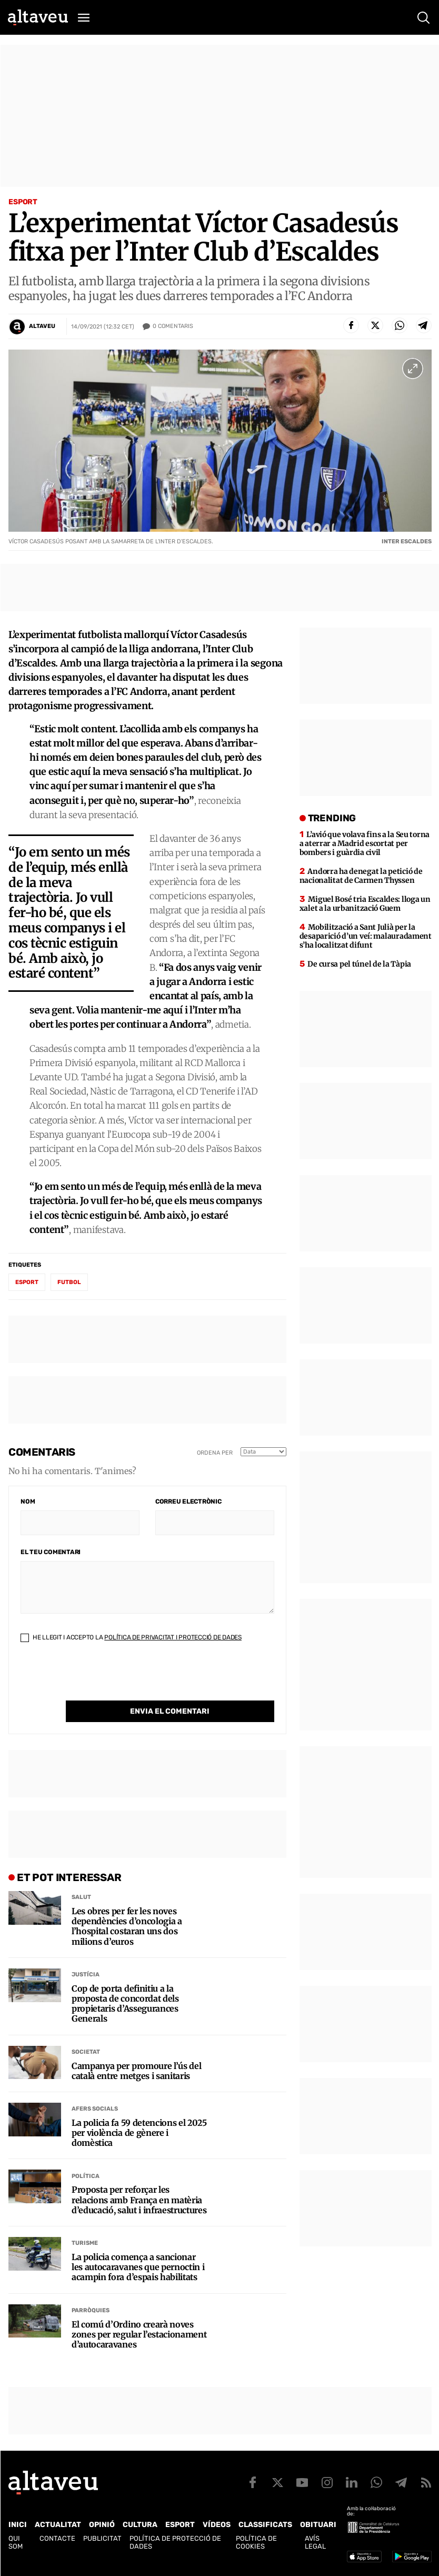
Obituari (318, 2524)
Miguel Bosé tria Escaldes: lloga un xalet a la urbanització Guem (365, 903)
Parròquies (90, 2310)
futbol (69, 1282)
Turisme (85, 2243)
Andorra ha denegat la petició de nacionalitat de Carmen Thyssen (361, 876)
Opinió (102, 2524)
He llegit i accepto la (131, 1637)
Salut (81, 1897)
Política (85, 2176)
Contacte (57, 2538)
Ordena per (215, 1452)
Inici (17, 2524)
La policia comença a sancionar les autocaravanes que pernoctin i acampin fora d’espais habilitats (138, 2267)
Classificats (265, 2524)
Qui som (15, 2542)
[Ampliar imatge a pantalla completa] (412, 368)
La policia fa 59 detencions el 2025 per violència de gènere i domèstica (139, 2133)
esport (26, 1282)
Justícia (85, 1974)
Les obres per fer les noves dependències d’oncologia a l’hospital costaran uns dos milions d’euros (127, 1926)
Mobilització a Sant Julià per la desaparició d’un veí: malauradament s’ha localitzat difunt (366, 936)
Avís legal (315, 2542)
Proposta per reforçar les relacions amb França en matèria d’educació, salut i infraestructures (139, 2200)
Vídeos (217, 2524)
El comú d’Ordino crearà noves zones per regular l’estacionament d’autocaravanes (139, 2335)
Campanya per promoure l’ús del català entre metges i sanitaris (136, 2071)
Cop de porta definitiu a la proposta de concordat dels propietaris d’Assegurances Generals (125, 2004)
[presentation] (101, 1679)
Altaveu (42, 326)
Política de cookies (256, 2542)
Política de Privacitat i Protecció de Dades (173, 1637)
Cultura (140, 2524)
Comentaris (173, 326)
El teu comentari (51, 1552)
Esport (22, 201)
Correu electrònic (188, 1501)
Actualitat (58, 2524)
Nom (28, 1501)
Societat (86, 2051)
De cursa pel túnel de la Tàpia (359, 964)
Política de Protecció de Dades (175, 2542)
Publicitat (102, 2538)
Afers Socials (95, 2108)
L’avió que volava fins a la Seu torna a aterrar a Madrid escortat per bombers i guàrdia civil (365, 843)
